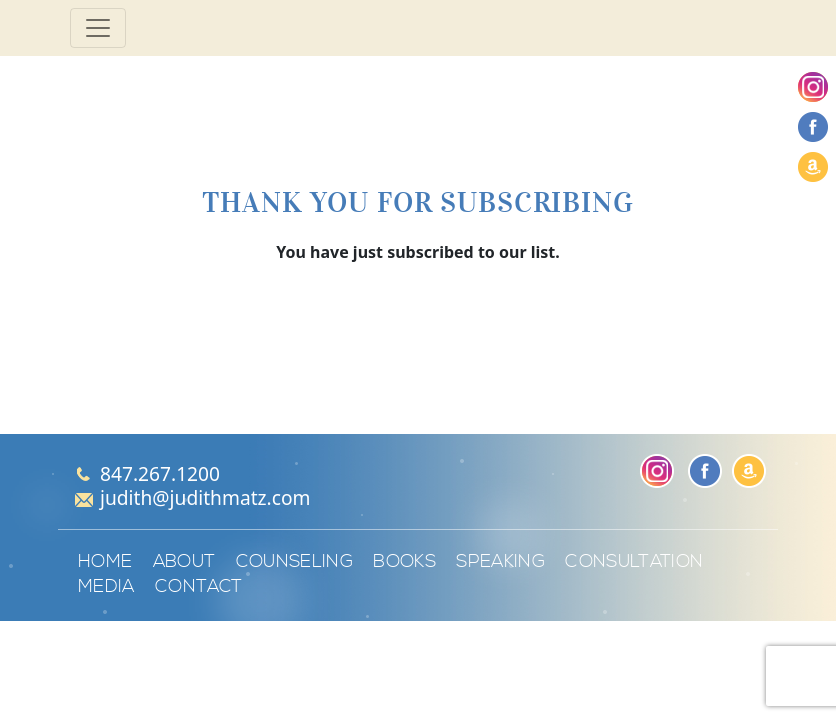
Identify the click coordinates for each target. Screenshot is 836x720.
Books (404, 562)
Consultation (634, 562)
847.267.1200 (160, 473)
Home (105, 562)
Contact (198, 587)
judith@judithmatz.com (205, 497)
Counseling (295, 562)
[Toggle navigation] (98, 28)
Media (106, 587)
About (184, 562)
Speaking (500, 562)
